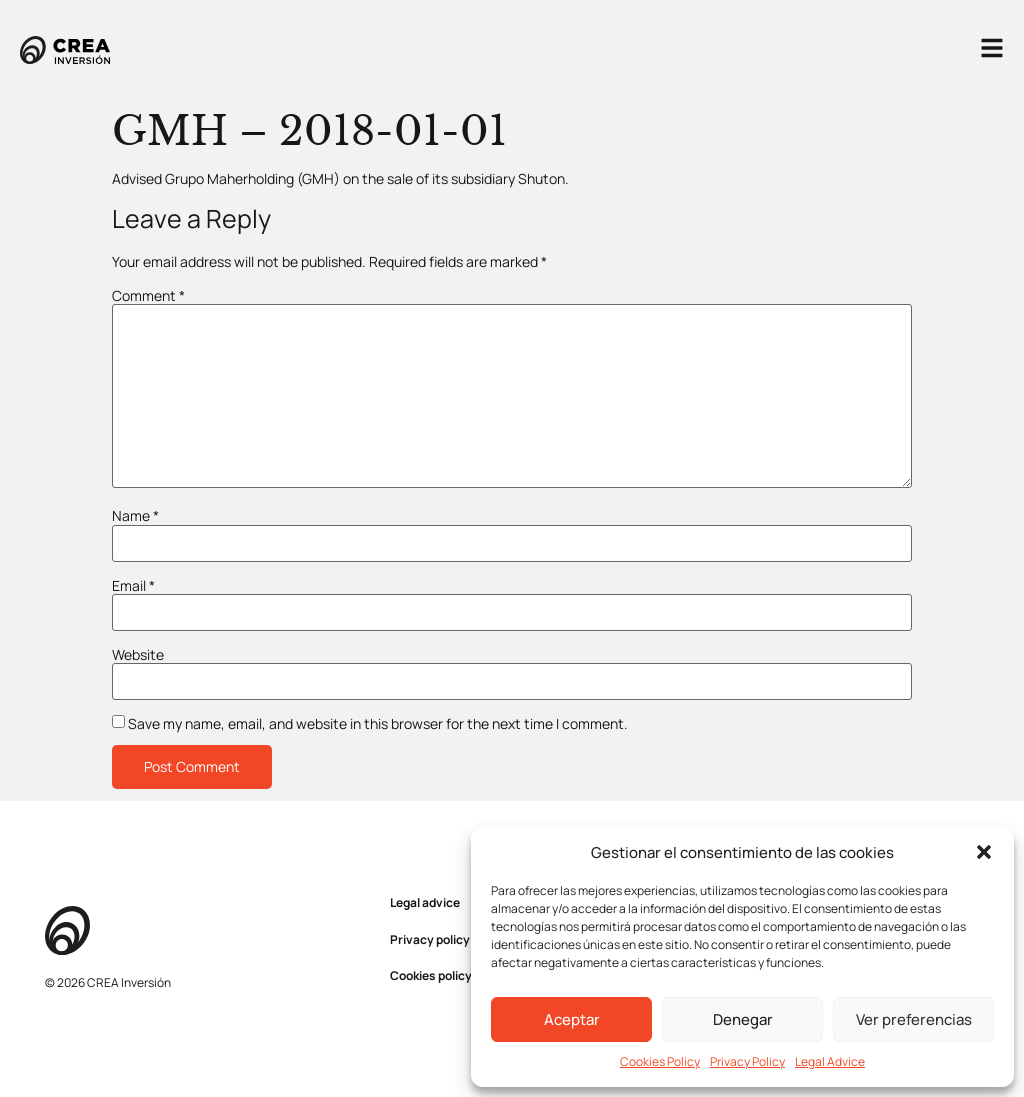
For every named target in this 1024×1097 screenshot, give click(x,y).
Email (133, 586)
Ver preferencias (914, 1019)
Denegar (743, 1019)
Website (138, 655)
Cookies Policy (660, 1061)
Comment (148, 296)
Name (135, 516)
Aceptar (572, 1019)
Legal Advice (830, 1061)
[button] (984, 852)
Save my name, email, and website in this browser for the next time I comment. (378, 724)
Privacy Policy (747, 1061)
